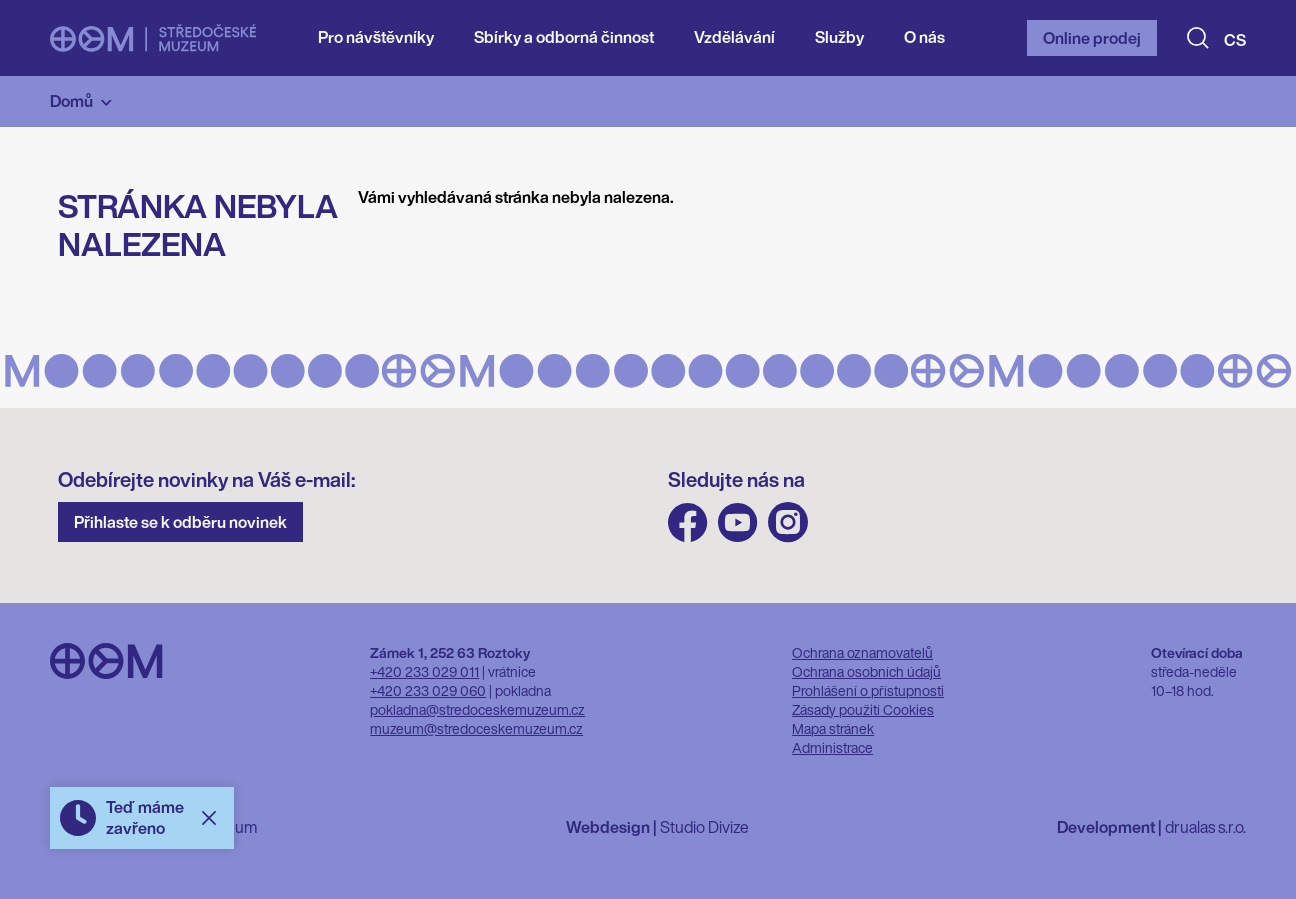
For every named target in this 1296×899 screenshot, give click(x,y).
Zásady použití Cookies (863, 709)
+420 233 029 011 (424, 671)
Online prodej (1092, 38)
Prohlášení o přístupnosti (868, 690)
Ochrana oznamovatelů (862, 652)
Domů (71, 101)
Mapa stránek (833, 728)
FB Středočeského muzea (688, 522)
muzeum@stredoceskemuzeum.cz (476, 728)
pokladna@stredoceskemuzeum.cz (477, 709)
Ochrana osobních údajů (866, 671)
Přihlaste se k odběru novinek (180, 522)
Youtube (738, 522)
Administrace (832, 747)
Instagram (788, 522)
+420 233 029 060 (428, 690)
